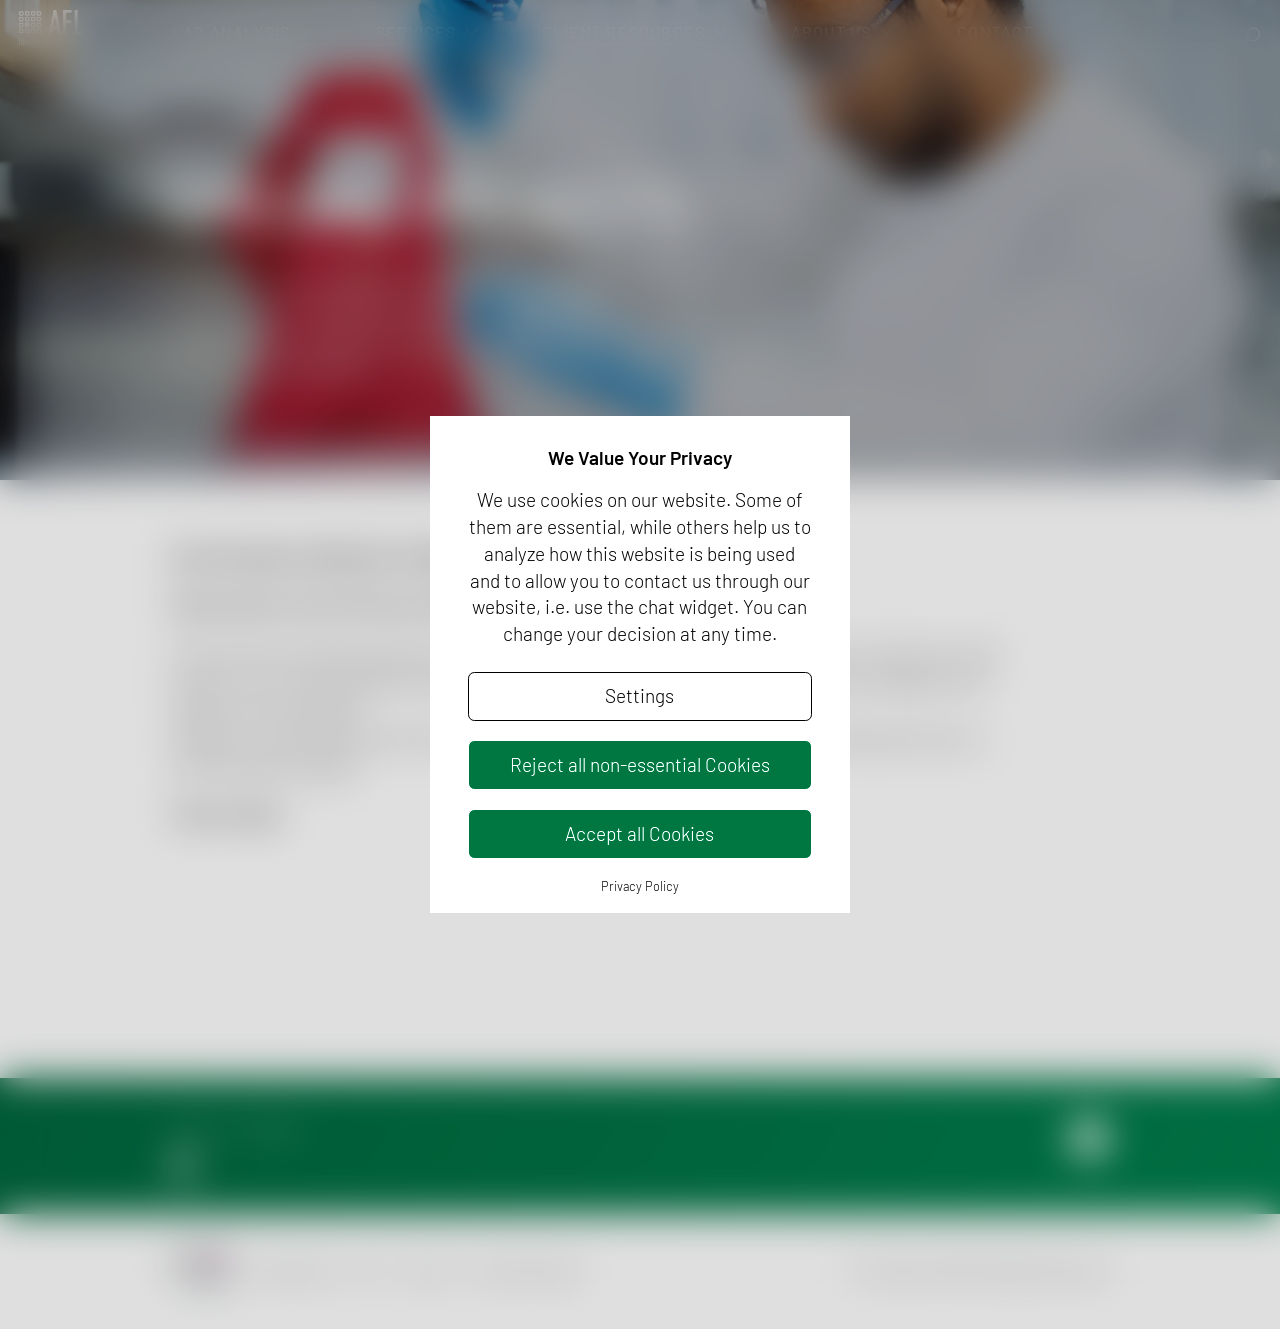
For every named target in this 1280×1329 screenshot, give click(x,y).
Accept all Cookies (639, 833)
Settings (639, 695)
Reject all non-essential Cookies (640, 764)
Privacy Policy (640, 886)
